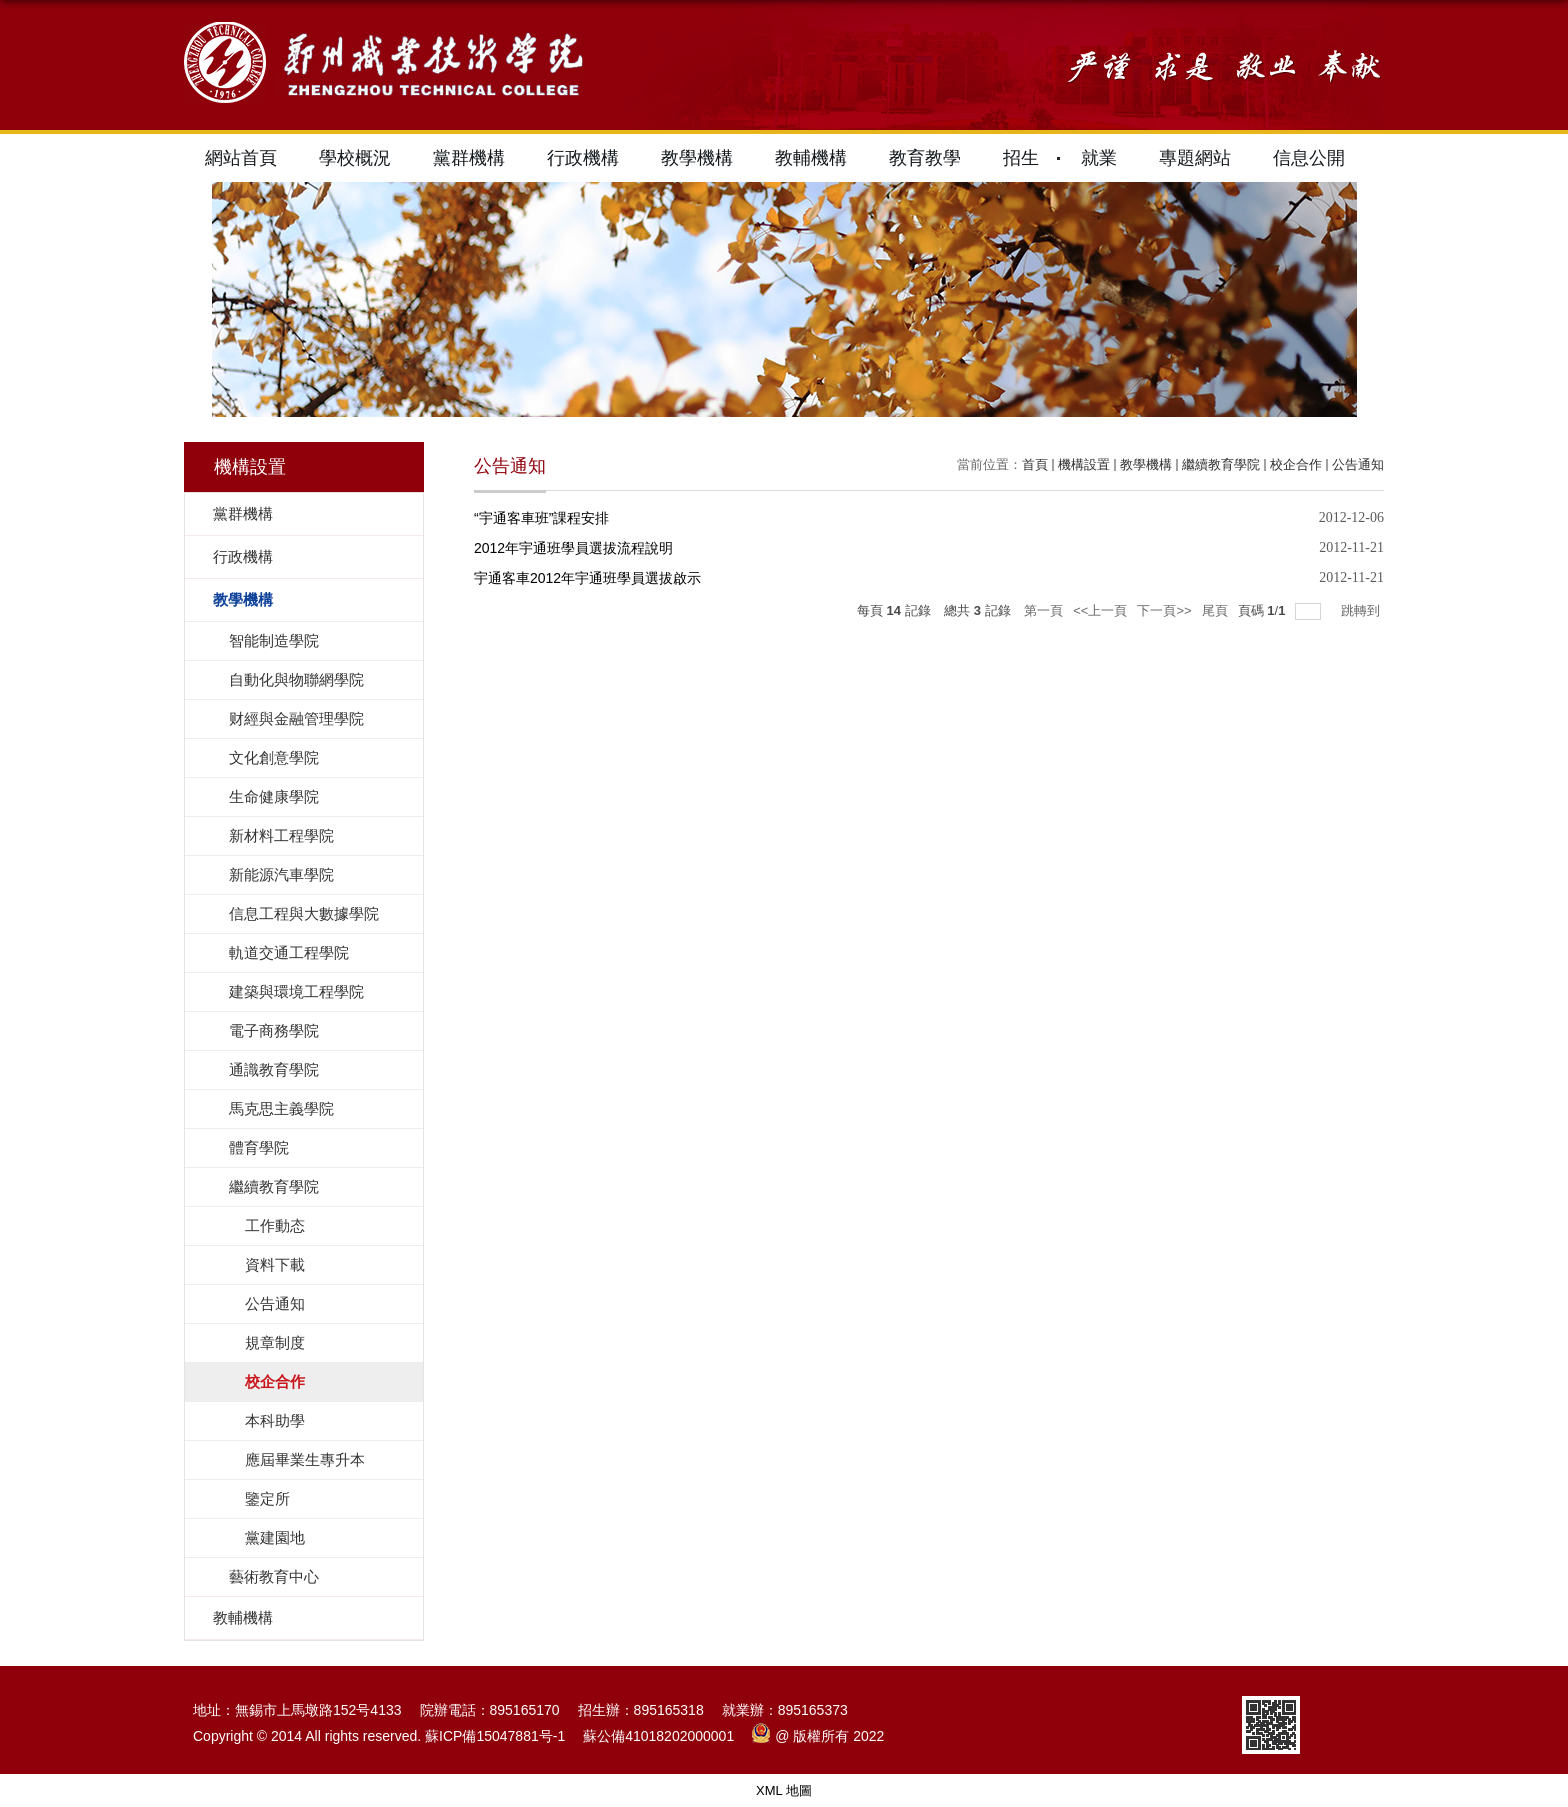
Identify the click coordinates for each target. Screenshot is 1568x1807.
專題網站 (1195, 158)
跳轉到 (1362, 610)
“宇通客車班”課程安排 (541, 518)
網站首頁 (241, 158)
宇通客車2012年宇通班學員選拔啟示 (587, 578)
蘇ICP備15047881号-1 (495, 1736)
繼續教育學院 (1221, 464)
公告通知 (1358, 464)
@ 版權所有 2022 (818, 1736)
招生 (1021, 158)
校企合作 (1296, 464)
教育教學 (925, 158)
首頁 (1035, 464)
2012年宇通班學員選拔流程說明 (573, 548)
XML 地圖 (784, 1790)
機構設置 (1084, 464)
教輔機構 (811, 158)
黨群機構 (469, 158)
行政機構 (583, 158)
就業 (1099, 158)
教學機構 (697, 158)
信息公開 (1309, 158)
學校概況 (355, 158)
